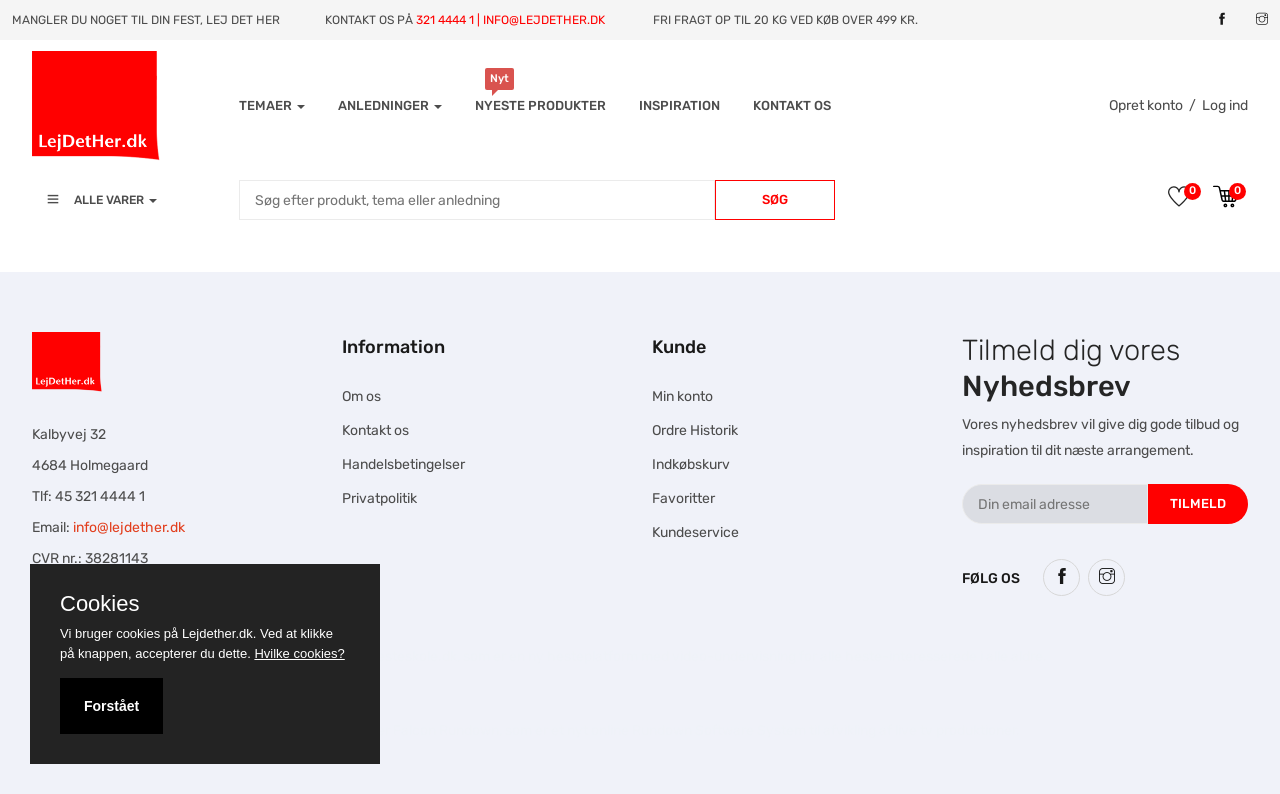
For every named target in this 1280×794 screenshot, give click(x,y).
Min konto (682, 396)
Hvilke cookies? (299, 653)
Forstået (111, 706)
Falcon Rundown (446, 730)
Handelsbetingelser (403, 464)
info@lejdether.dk (129, 527)
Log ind (1225, 105)
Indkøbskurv (691, 464)
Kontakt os (792, 105)
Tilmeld (1198, 503)
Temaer (272, 105)
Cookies (99, 604)
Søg (775, 199)
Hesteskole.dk (412, 656)
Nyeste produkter (540, 105)
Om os (361, 396)
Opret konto (1146, 105)
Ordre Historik (695, 430)
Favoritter (683, 498)
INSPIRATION (679, 105)
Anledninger (390, 105)
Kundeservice (695, 532)
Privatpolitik (379, 498)
